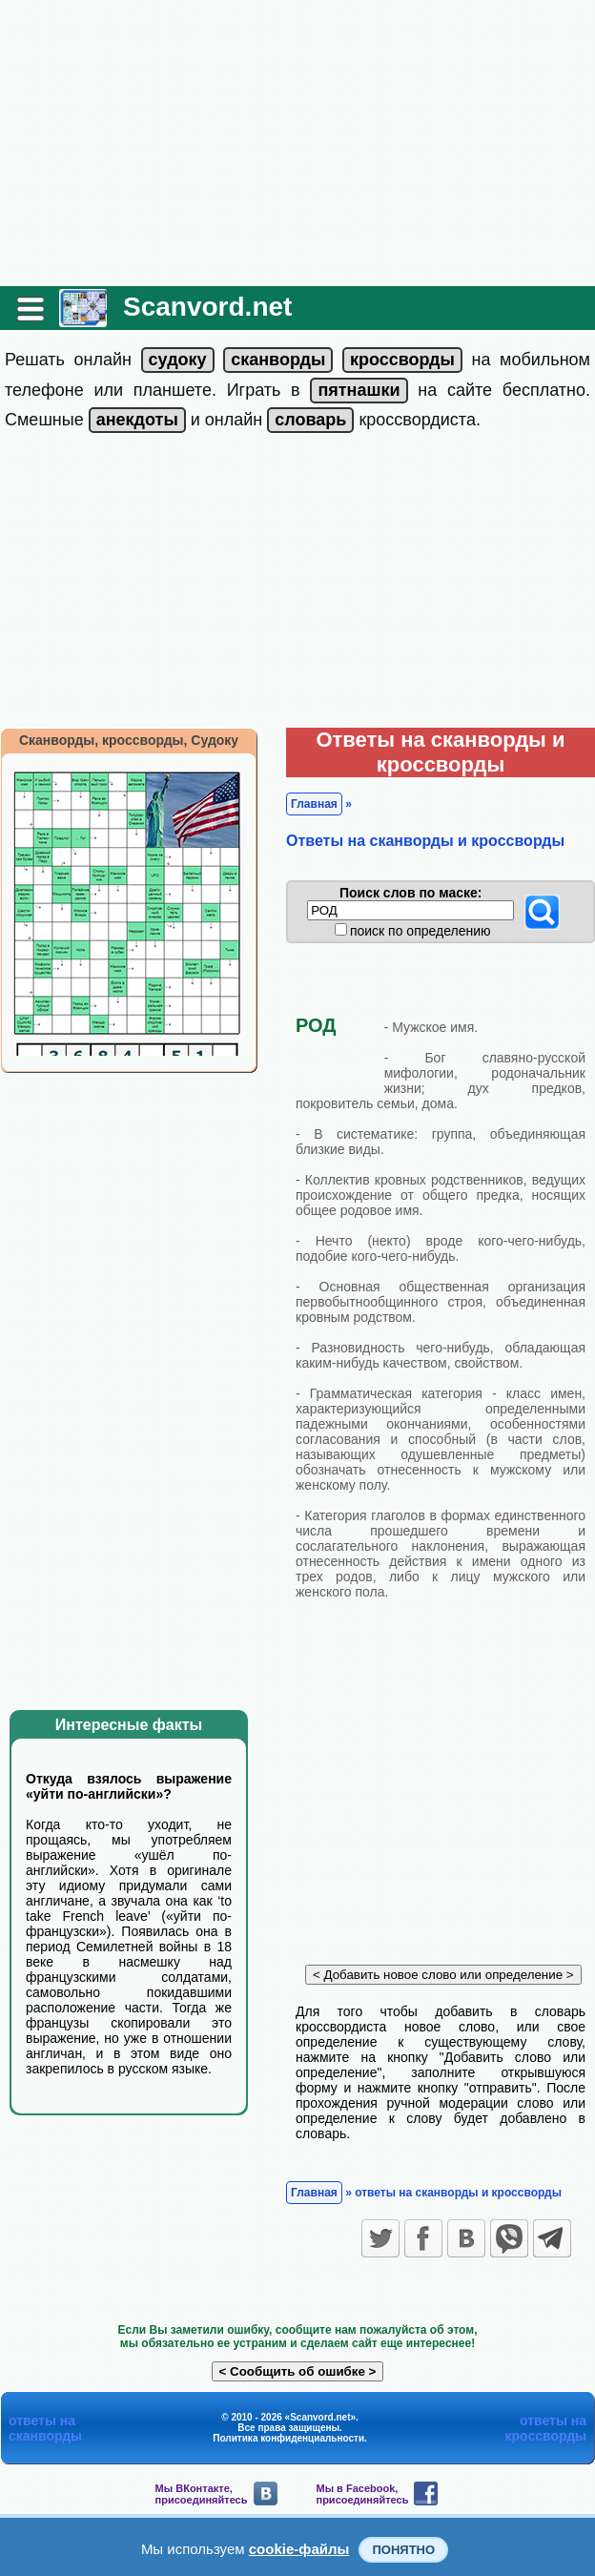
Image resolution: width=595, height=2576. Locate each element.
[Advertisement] (297, 143)
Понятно (403, 2550)
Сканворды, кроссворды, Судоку (128, 740)
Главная (314, 804)
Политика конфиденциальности (288, 2438)
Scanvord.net (207, 306)
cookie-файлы (299, 2549)
